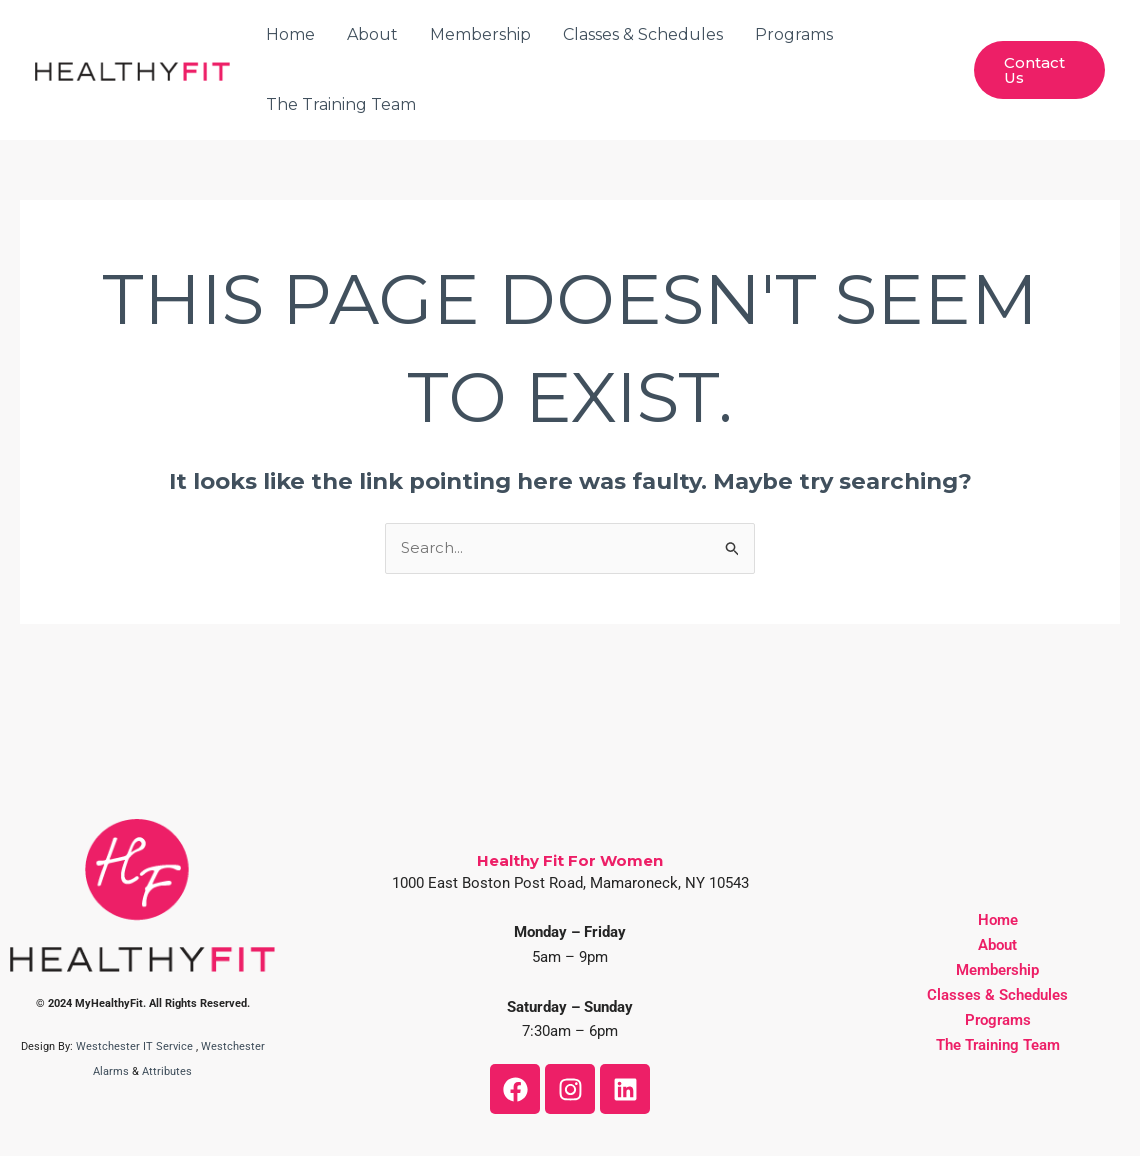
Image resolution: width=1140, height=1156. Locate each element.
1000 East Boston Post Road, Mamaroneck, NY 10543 (570, 883)
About (372, 34)
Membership (480, 34)
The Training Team (341, 104)
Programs (794, 34)
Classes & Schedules (643, 34)
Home (290, 34)
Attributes (167, 1071)
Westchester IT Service (134, 1046)
